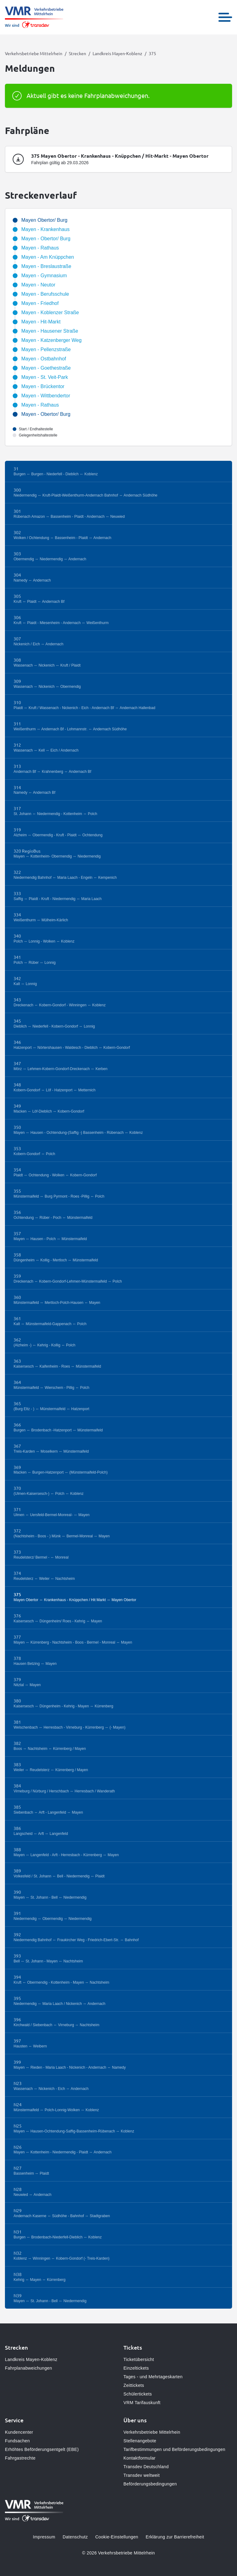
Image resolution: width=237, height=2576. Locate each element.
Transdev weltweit (141, 2475)
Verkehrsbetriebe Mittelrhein (33, 53)
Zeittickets (133, 2385)
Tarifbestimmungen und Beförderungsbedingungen (174, 2449)
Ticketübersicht (138, 2359)
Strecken (77, 53)
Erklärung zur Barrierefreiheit (175, 2536)
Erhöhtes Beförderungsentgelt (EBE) (42, 2449)
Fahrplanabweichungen (28, 2368)
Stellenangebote (139, 2440)
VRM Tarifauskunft (141, 2402)
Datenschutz (75, 2536)
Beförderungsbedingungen (150, 2483)
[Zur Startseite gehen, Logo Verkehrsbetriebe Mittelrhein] (34, 17)
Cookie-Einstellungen (116, 2536)
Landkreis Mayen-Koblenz (117, 53)
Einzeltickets (136, 2368)
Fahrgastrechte (20, 2458)
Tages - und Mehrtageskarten (153, 2376)
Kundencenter (19, 2432)
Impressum (44, 2536)
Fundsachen (17, 2440)
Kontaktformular (139, 2458)
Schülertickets (137, 2393)
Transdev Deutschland (146, 2466)
